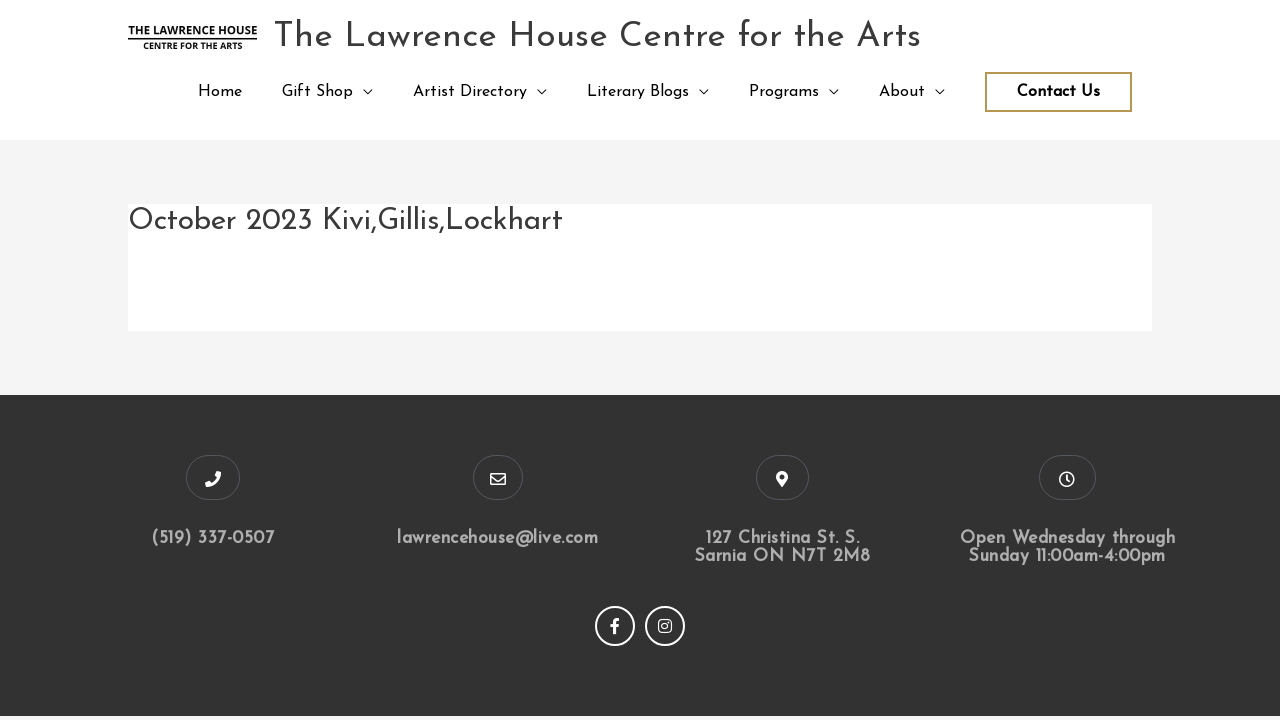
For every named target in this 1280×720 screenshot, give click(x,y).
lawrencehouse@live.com (497, 538)
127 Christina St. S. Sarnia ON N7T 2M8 (783, 547)
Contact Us (1058, 92)
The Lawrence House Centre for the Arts (597, 37)
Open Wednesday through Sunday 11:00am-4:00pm (1067, 547)
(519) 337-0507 (212, 538)
